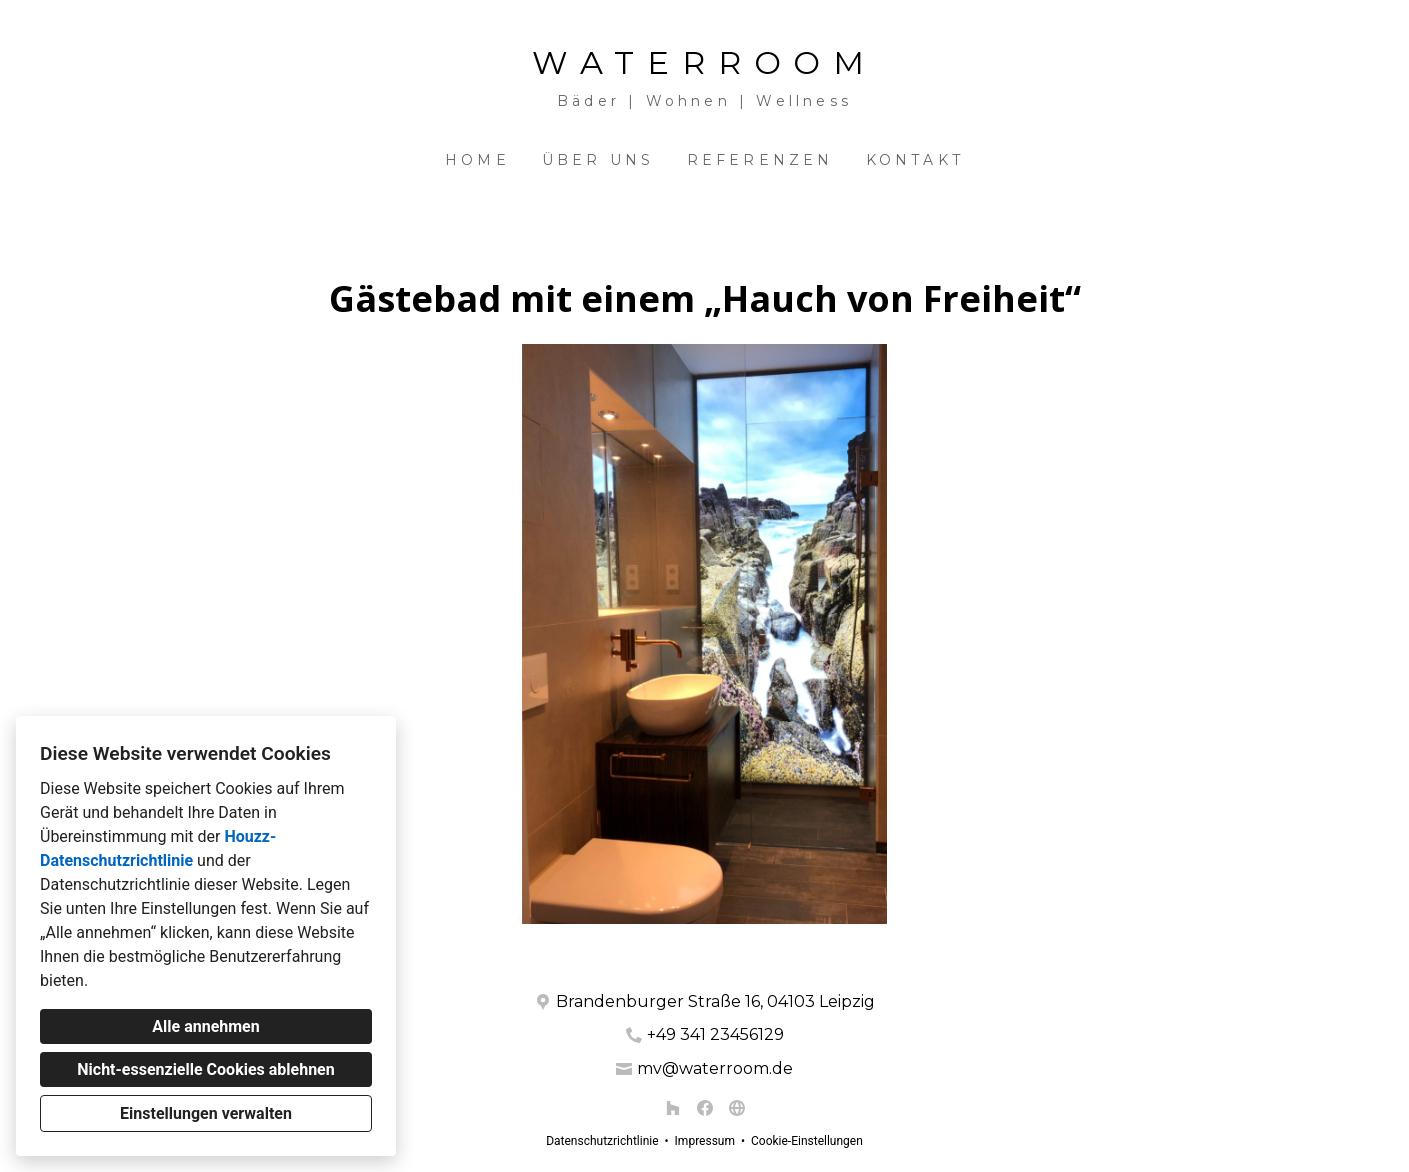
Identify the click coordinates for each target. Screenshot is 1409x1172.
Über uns (598, 160)
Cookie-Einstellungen (807, 1141)
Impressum (705, 1141)
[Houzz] (673, 1108)
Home (477, 160)
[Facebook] (705, 1108)
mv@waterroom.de (715, 1068)
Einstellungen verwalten (206, 1113)
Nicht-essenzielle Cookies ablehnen (205, 1069)
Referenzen (760, 160)
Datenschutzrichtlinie (602, 1141)
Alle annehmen (205, 1026)
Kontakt (915, 160)
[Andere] (737, 1108)
